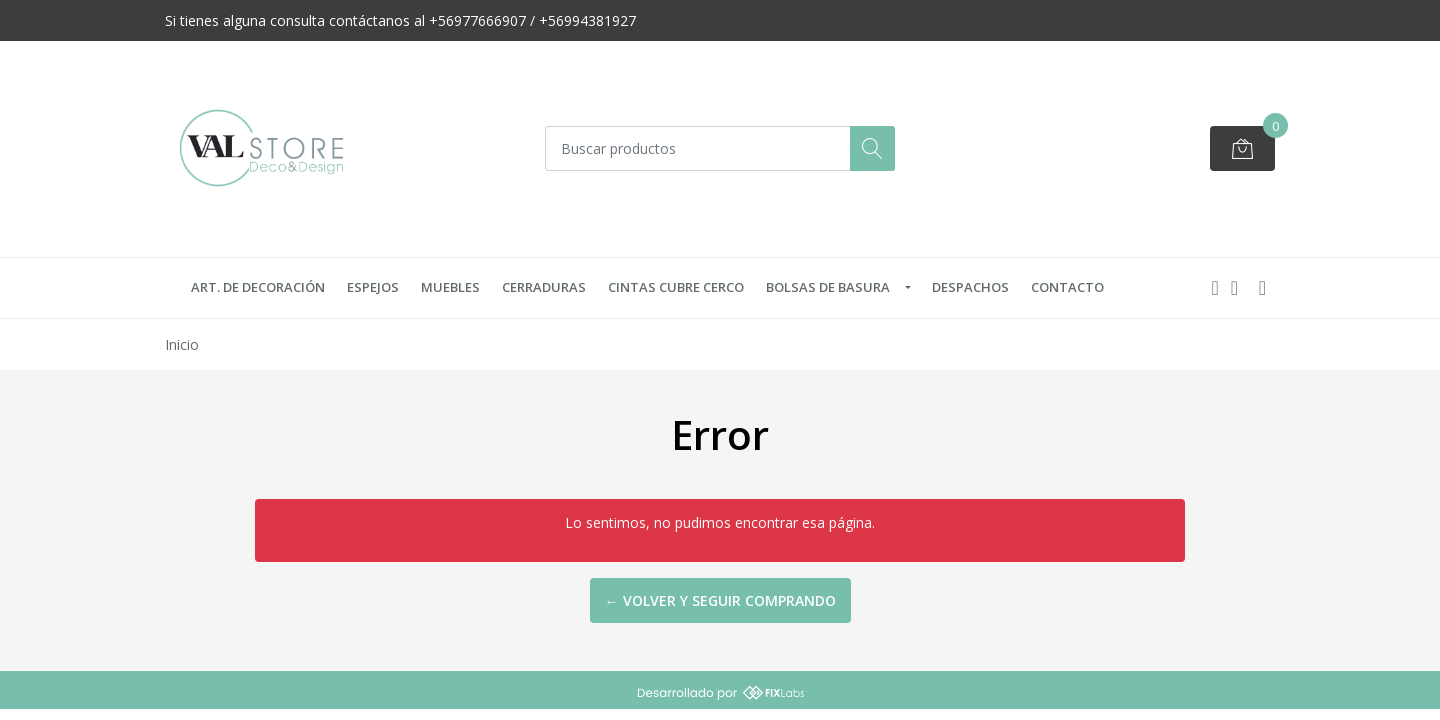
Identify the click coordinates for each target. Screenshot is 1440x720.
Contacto (1067, 287)
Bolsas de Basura (828, 287)
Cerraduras (544, 287)
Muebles (450, 287)
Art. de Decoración (258, 287)
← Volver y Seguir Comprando (720, 600)
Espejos (373, 287)
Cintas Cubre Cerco (676, 287)
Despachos (970, 287)
